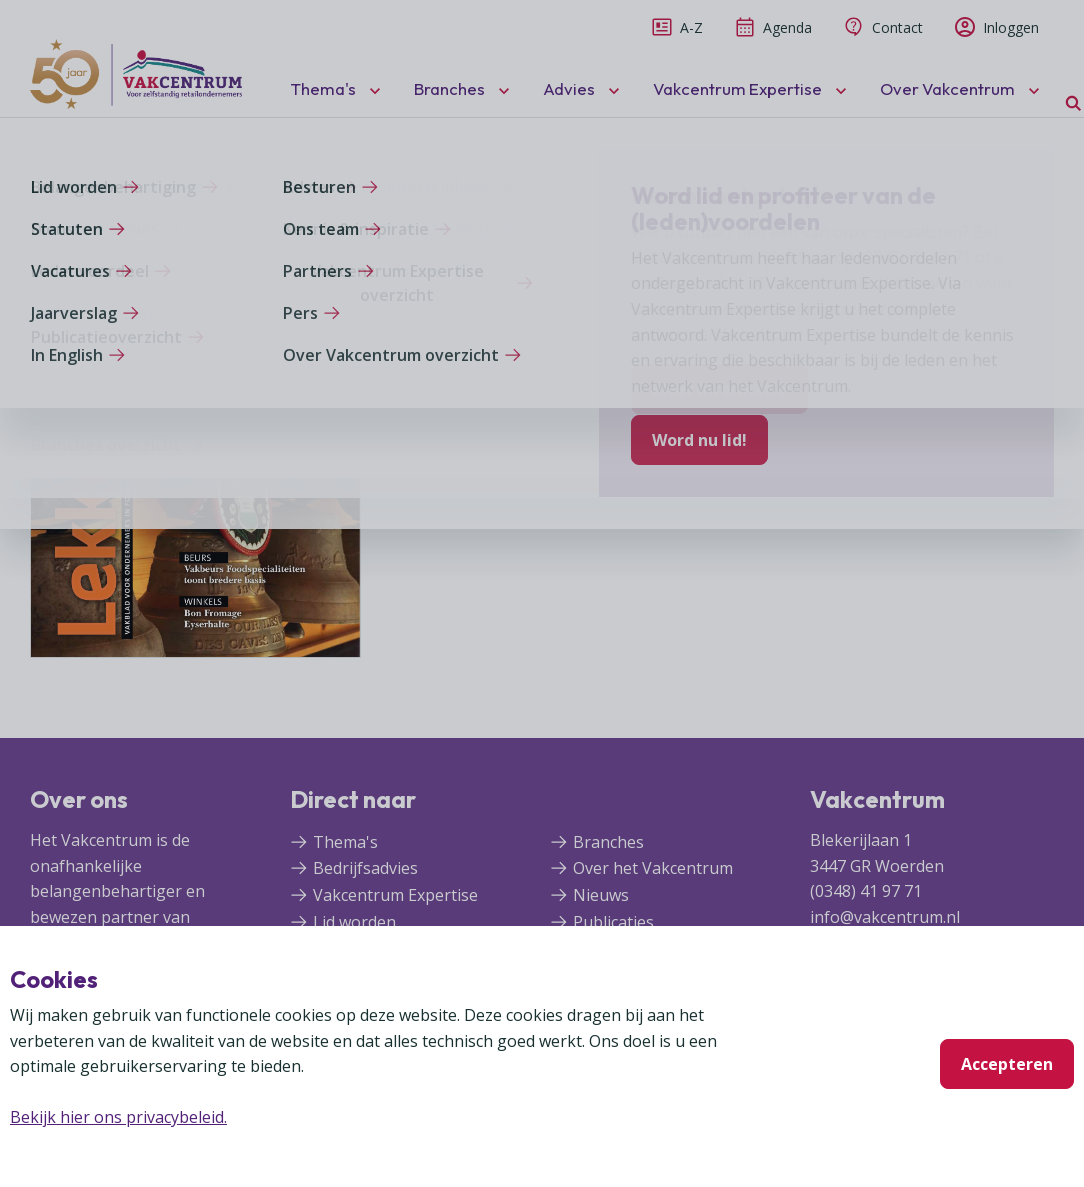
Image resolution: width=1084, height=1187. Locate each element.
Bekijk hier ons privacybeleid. (118, 1117)
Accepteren (1007, 1064)
